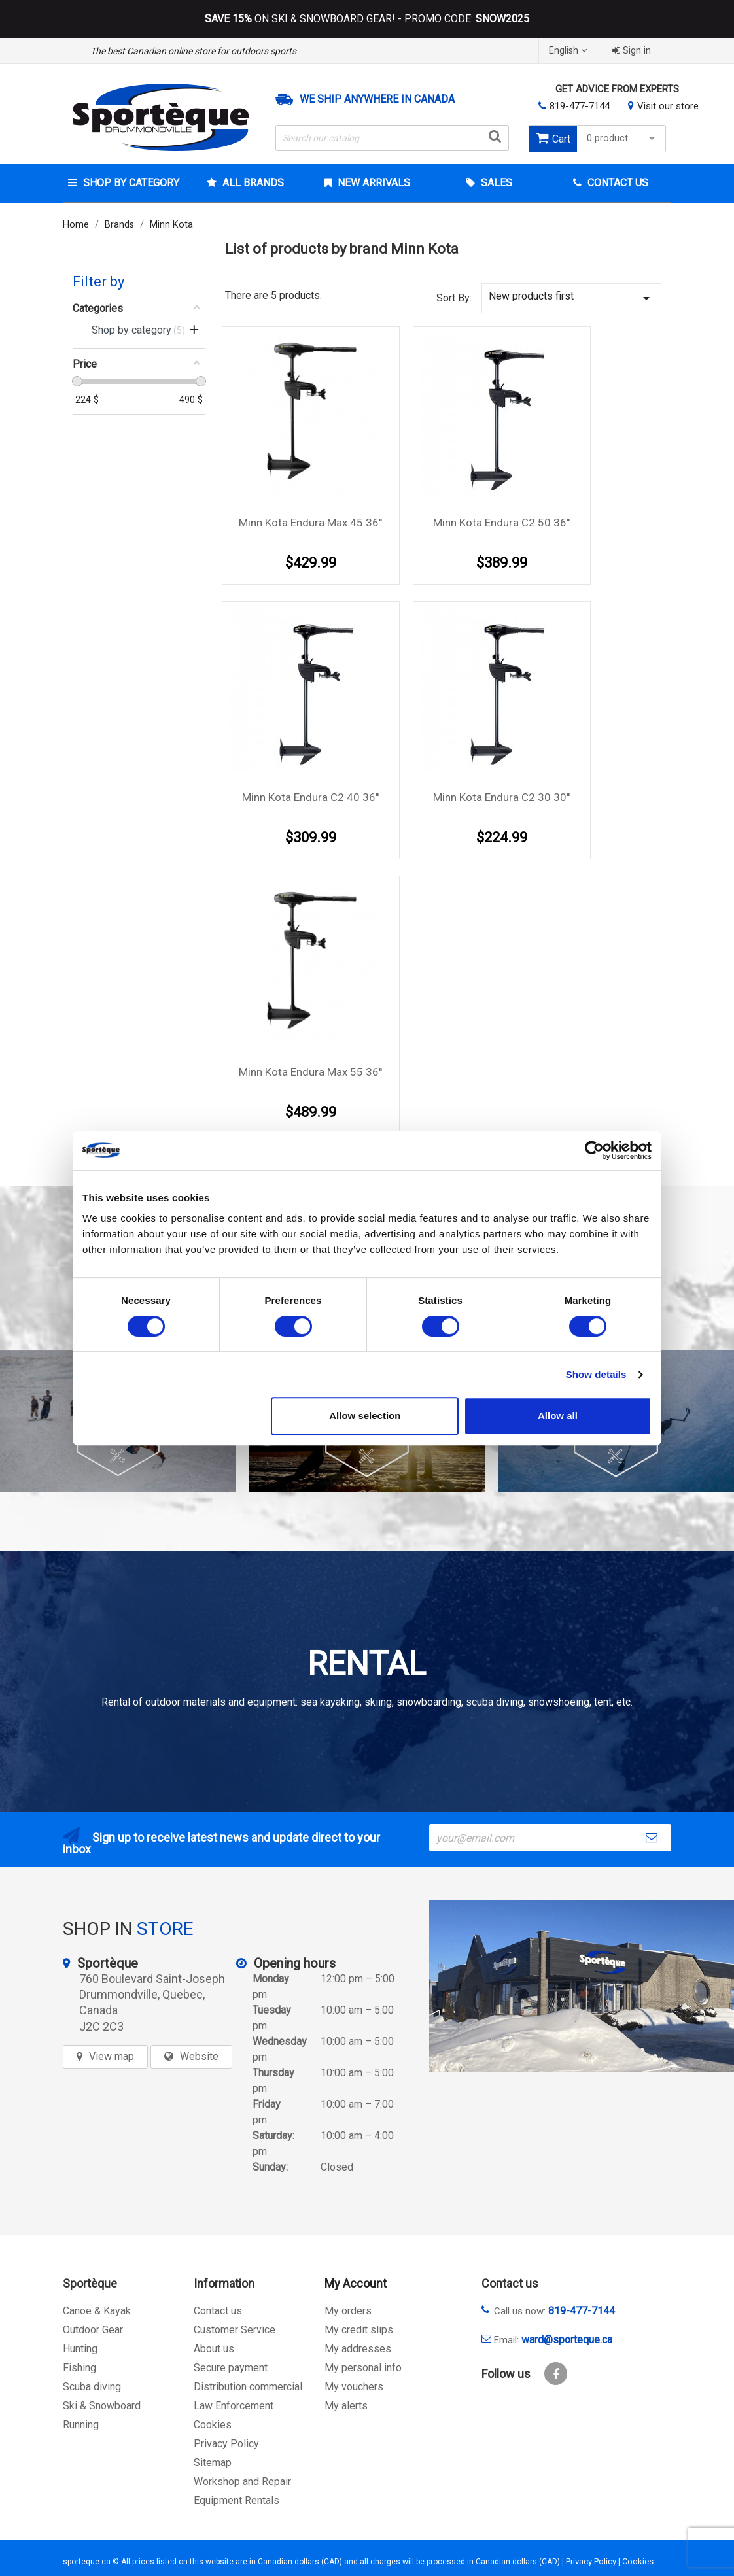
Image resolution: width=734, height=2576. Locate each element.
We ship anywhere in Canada (377, 99)
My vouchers (353, 2386)
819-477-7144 (580, 106)
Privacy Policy (226, 2443)
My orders (348, 2311)
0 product (623, 138)
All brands (252, 183)
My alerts (346, 2405)
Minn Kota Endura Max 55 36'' (310, 1071)
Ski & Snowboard (102, 2405)
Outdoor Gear (93, 2330)
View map (111, 2056)
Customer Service (234, 2330)
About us (214, 2349)
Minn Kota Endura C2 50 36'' (501, 522)
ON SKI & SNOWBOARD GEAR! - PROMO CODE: (367, 19)
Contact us (218, 2311)
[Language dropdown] (569, 50)
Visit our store (668, 106)
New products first (571, 298)
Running (81, 2424)
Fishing (79, 2367)
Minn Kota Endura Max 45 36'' (310, 522)
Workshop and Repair (242, 2481)
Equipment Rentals (236, 2500)
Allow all (558, 1415)
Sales (495, 183)
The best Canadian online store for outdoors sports (193, 51)
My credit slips (358, 2330)
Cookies (213, 2424)
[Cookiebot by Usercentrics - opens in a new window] (594, 1150)
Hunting (80, 2349)
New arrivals (372, 183)
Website (199, 2056)
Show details (596, 1374)
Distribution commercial (248, 2386)
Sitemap (213, 2462)
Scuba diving (92, 2386)
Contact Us (616, 183)
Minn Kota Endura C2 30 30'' (501, 797)
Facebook (555, 2373)
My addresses (357, 2349)
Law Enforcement (233, 2405)
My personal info (363, 2367)
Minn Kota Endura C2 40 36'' (310, 797)
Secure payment (231, 2367)
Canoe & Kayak (97, 2311)
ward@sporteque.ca (566, 2339)
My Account (355, 2283)
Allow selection (364, 1415)
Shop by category (129, 183)
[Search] (392, 138)
